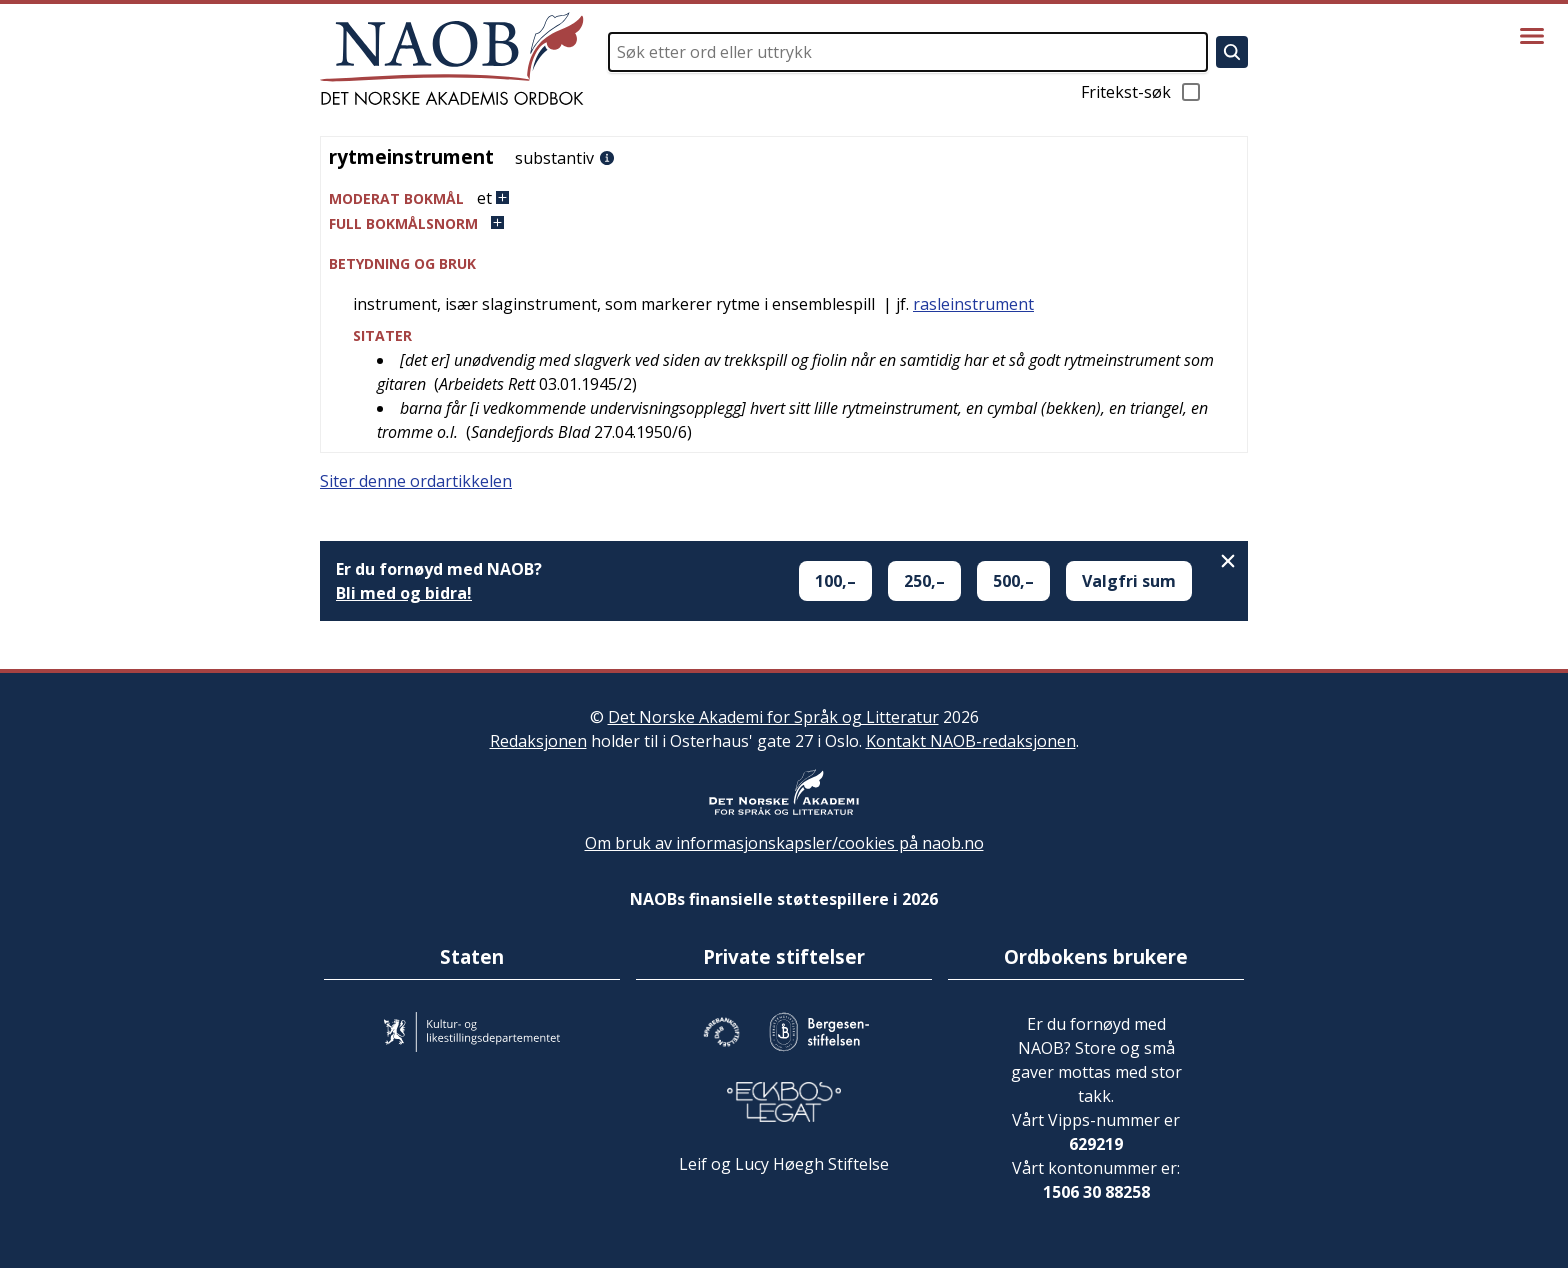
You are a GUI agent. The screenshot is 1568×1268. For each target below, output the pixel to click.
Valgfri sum (1129, 581)
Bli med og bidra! (404, 593)
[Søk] (1232, 52)
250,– (924, 581)
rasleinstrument (973, 304)
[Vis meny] (1532, 36)
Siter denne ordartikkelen (416, 481)
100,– (835, 581)
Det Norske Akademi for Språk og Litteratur (773, 717)
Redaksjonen (538, 741)
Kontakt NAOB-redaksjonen (971, 741)
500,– (1013, 581)
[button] (784, 198)
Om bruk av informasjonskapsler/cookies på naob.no (784, 843)
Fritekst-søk (1142, 92)
